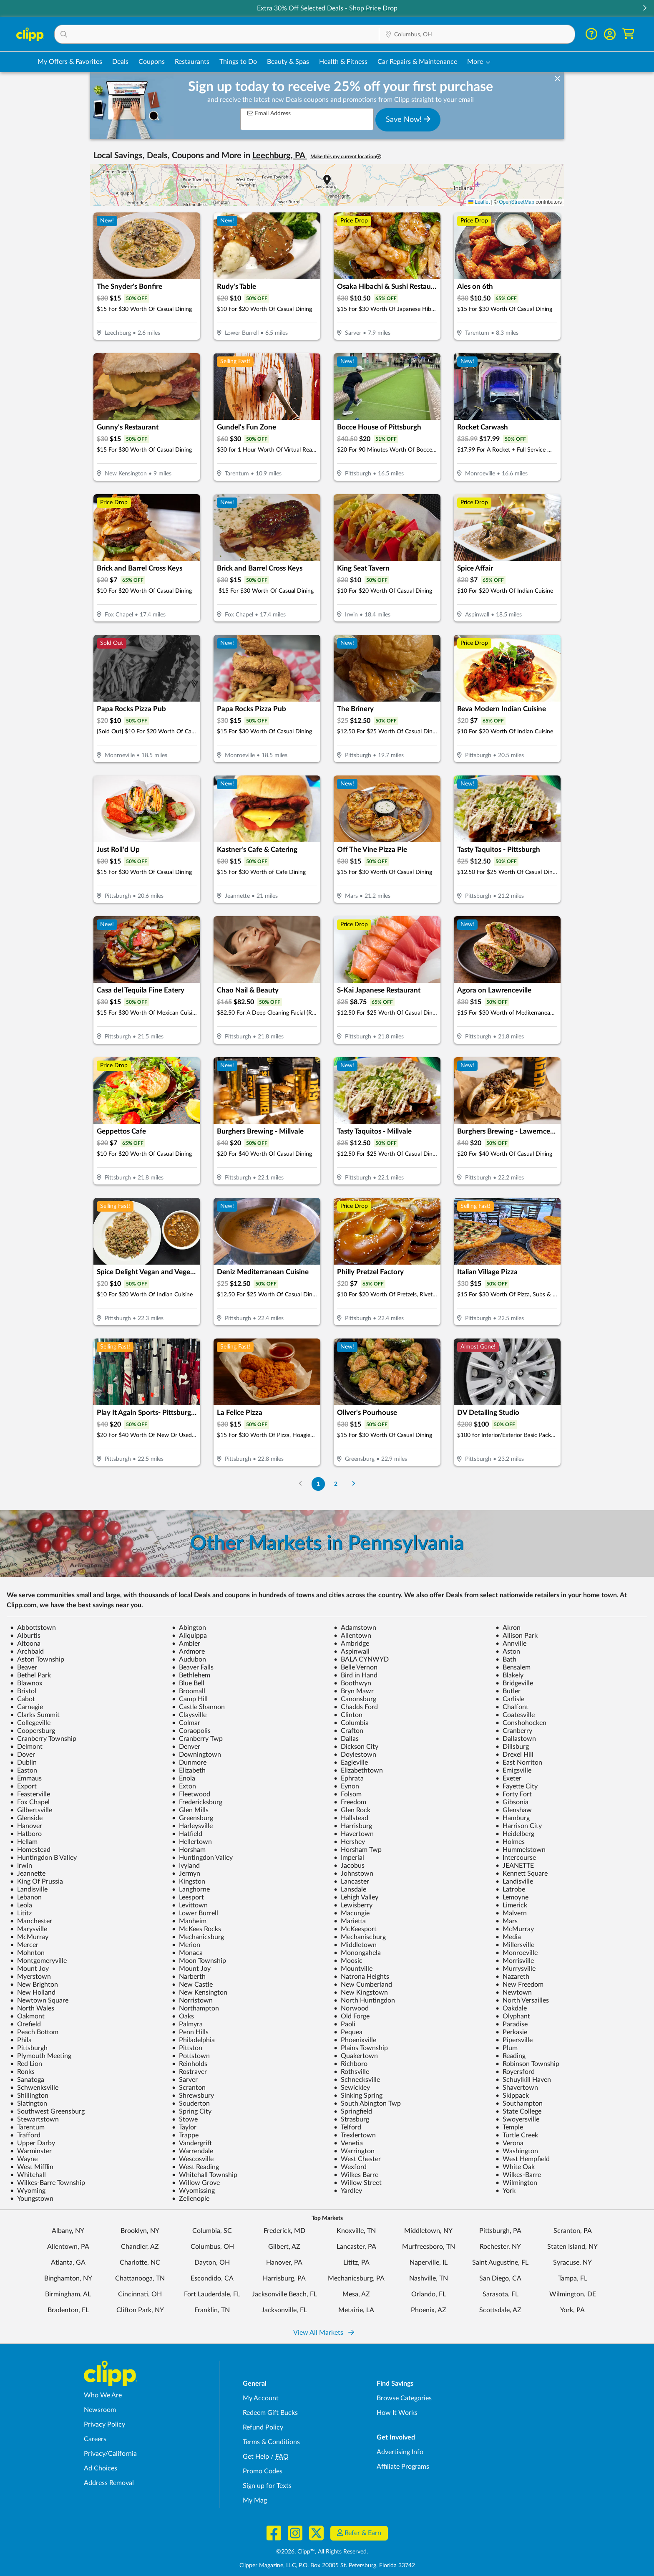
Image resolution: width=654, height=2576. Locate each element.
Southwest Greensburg (47, 2111)
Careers (95, 2439)
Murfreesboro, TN (428, 2246)
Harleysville (192, 1826)
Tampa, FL (572, 2278)
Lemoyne (512, 1897)
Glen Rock (352, 1810)
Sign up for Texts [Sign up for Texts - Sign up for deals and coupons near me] (267, 2486)
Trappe (185, 2135)
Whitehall (28, 2175)
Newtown (514, 1992)
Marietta (350, 1921)
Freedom (350, 1802)
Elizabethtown (358, 1770)
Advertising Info (400, 2452)
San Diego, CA (500, 2278)
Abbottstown (33, 1627)
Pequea (348, 2032)
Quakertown (356, 2056)
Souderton (191, 2103)
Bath (506, 1659)
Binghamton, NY (68, 2278)
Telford (347, 2127)
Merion (186, 1945)
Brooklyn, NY (140, 2230)
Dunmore (189, 1762)
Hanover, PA (284, 2262)
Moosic (348, 1960)
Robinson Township (527, 2064)
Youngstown (31, 2198)
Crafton (348, 1730)
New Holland (32, 1992)
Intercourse (516, 1857)
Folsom (348, 1794)
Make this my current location (345, 156)
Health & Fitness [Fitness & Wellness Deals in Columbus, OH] (343, 61)
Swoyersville (517, 2119)
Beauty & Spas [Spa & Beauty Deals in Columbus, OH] (288, 61)
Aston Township (37, 1659)
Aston (508, 1651)
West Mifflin (31, 2167)
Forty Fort (514, 1794)
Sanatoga (27, 2079)
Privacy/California (110, 2453)
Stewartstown (34, 2119)
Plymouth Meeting (40, 2056)
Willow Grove (196, 2182)
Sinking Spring (358, 2095)
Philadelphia (193, 2040)
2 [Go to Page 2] (335, 1484)
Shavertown (517, 2087)
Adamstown (355, 1627)
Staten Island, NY (572, 2246)
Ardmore (188, 1651)
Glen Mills (190, 1810)
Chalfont (512, 1707)
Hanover (26, 1826)
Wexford (350, 2167)
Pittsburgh (29, 2048)
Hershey (349, 1842)
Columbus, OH (212, 2246)
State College (518, 2111)
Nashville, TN (428, 2278)
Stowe (185, 2119)
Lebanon (26, 1897)
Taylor (184, 2127)
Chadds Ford (356, 1707)
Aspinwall (352, 1651)
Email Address (269, 113)
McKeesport (355, 1929)
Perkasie (511, 2032)
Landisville (514, 1881)
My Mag (255, 2500)
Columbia (351, 1723)
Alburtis (25, 1635)
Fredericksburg (197, 1802)
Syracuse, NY (572, 2262)
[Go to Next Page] (353, 1484)
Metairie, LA (356, 2310)
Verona (509, 2143)
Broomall (188, 1691)
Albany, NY (68, 2230)
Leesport (188, 1897)
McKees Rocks (196, 1929)
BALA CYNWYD (361, 1659)
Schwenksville (34, 2087)
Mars (507, 1921)
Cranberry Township (43, 1738)
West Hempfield (523, 2159)
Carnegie (26, 1707)
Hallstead (351, 1818)
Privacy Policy (104, 2424)
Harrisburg (353, 1826)
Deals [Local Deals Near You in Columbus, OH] (120, 61)
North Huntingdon (364, 2000)
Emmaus (26, 1778)
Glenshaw (514, 1810)
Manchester (31, 1921)
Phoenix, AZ (428, 2310)
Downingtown (196, 1754)
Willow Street (358, 2182)
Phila (21, 2040)
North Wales (32, 2008)
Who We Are (103, 2395)
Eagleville (351, 1762)
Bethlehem (191, 1675)
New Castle (192, 1984)
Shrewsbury (193, 2095)
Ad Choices (100, 2468)
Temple (509, 2127)
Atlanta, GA (68, 2262)
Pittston (187, 2048)
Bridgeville (514, 1683)
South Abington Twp (367, 2103)
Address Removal (109, 2483)
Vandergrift (192, 2143)
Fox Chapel (30, 1802)
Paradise (512, 2024)
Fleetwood (191, 1794)
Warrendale (192, 2151)
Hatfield (187, 1834)
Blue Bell (188, 1683)
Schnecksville (357, 2079)
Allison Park (517, 1635)
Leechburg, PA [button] (279, 156)
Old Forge (352, 2016)
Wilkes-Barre (518, 2175)
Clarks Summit (35, 1715)
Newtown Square (39, 2000)
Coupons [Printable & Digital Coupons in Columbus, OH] (151, 61)
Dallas (346, 1738)
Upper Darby (32, 2143)
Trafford (25, 2135)
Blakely (509, 1675)
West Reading (195, 2167)
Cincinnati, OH (140, 2294)
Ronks (22, 2071)
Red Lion (26, 2064)
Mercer (24, 1945)
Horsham (189, 1849)
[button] (644, 9)
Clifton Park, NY (140, 2310)
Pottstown (191, 2056)
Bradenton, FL (68, 2310)
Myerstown (30, 1976)
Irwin (21, 1865)
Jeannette (27, 1873)
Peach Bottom (34, 2032)
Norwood (351, 2008)
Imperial (349, 1857)
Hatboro (26, 1834)
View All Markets (323, 2332)
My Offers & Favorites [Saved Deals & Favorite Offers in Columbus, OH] (70, 61)
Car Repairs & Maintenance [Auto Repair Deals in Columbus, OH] (417, 61)
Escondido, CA (212, 2278)
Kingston (188, 1881)
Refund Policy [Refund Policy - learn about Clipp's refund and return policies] (263, 2427)
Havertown (354, 1834)
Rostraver (189, 2071)
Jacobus (349, 1865)
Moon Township (199, 1960)
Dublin (23, 1762)
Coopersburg (32, 1730)
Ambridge (351, 1643)
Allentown (352, 1635)
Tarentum (27, 2127)
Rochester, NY (500, 2246)
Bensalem (513, 1667)
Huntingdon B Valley (43, 1857)
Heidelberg (515, 1834)
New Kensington (199, 1992)
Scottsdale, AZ (500, 2310)
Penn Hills (190, 2032)
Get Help (256, 2456)
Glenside (26, 1818)
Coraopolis (191, 1730)
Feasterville (30, 1794)
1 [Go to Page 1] (318, 1484)
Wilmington (516, 2182)
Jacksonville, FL (284, 2310)
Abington (189, 1627)
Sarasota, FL (500, 2294)
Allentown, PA (68, 2246)
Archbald (27, 1651)
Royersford (515, 2071)
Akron (508, 1627)
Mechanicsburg (198, 1937)
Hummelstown (521, 1849)
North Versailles (522, 2000)
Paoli (344, 2024)
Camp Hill (190, 1699)
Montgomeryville (38, 1960)
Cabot (22, 1699)
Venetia (348, 2143)
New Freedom (519, 1984)
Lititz (21, 1913)
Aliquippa (189, 1635)
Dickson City (356, 1746)
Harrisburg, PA (284, 2278)
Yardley (348, 2190)
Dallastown (516, 1738)
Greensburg (192, 1818)
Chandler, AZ (140, 2246)
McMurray (515, 1929)
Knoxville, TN (356, 2230)
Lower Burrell (195, 1913)
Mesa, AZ (356, 2294)
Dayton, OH (212, 2262)
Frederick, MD (284, 2230)
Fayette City (517, 1786)
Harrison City (519, 1826)
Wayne (24, 2159)
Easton (23, 1770)
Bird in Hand (355, 1675)
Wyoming (27, 2190)
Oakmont (27, 2016)
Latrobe (510, 1889)
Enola (183, 1778)
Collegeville (30, 1723)
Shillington (29, 2095)
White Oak (515, 2167)
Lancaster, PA (356, 2246)
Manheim (189, 1921)
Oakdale (511, 2008)
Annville (511, 1643)
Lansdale (350, 1889)
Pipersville (514, 2040)
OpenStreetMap (516, 202)
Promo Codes (262, 2471)
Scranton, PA (572, 2230)
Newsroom (100, 2410)
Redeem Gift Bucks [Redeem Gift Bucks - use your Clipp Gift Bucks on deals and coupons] (270, 2412)
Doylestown (355, 1754)
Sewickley (352, 2087)
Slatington (28, 2103)
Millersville (515, 1945)
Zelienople (190, 2198)
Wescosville (193, 2159)
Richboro (350, 2064)
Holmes (510, 1842)
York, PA (572, 2310)
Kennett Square (522, 1873)
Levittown (190, 1905)
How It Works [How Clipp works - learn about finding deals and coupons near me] (397, 2412)
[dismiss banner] (557, 79)
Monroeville (517, 1953)
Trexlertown (355, 2135)
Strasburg (351, 2119)
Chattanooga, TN (140, 2278)
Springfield (353, 2111)
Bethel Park (30, 1675)
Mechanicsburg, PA (356, 2278)
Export (23, 1786)
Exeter (508, 1778)
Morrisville (515, 1960)
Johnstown (353, 1873)
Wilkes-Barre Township (47, 2182)
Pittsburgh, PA (500, 2230)
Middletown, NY (428, 2230)
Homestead (30, 1849)
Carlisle (510, 1699)
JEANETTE (515, 1865)
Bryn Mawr (354, 1691)
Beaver (23, 1667)
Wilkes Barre (356, 2175)
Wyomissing (193, 2190)
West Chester (357, 2159)
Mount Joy (29, 1968)
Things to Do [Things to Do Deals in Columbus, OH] (238, 61)
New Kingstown (361, 1992)
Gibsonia (512, 1802)
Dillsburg (512, 1746)
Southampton (519, 2103)
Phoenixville (355, 2040)
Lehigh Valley (356, 1897)
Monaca (187, 1953)
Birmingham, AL (68, 2294)
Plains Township (361, 2048)
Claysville (189, 1715)
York (506, 2190)
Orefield (25, 2024)
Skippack (512, 2095)
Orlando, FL (428, 2294)
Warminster (31, 2151)
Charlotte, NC (140, 2262)
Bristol (23, 1691)
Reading (511, 2056)
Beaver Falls (193, 1667)
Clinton (348, 1715)
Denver (186, 1746)
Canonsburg (355, 1699)
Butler (508, 1691)
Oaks (183, 2016)
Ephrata (349, 1778)
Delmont (26, 1746)
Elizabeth (189, 1770)
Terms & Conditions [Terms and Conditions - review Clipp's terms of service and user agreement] (271, 2442)
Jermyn (186, 1873)
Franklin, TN (212, 2310)
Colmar (186, 1723)
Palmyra (187, 2024)
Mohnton (27, 1953)
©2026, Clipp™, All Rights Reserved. (322, 2552)
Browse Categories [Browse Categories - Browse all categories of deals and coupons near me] (404, 2398)
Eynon (346, 1786)
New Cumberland (363, 1984)
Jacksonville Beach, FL (284, 2294)
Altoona (25, 1643)
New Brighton (34, 1984)
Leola (21, 1905)
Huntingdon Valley (202, 1857)
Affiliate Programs (403, 2466)
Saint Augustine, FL (500, 2262)
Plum (507, 2048)
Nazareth (512, 1976)
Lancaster (351, 1881)
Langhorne (191, 1889)
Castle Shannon (198, 1707)
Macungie (352, 1913)
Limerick (511, 1905)
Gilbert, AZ (284, 2246)
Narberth (189, 1976)
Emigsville (513, 1770)
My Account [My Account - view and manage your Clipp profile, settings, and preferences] (261, 2398)
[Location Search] (476, 35)
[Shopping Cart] (628, 34)
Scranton (189, 2087)
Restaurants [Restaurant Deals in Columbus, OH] (192, 61)
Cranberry (514, 1730)
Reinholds (189, 2064)
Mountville (353, 1968)
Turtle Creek (517, 2135)
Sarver (185, 2079)
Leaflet (479, 202)
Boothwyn (352, 1683)
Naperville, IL (429, 2262)
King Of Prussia (36, 1881)
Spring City (191, 2111)
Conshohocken (521, 1723)
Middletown (355, 1945)
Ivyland (186, 1865)
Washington (517, 2151)
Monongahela (357, 1953)
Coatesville (515, 1715)
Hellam (24, 1842)
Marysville (28, 1929)
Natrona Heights (361, 1976)
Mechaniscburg (360, 1937)
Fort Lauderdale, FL (212, 2294)
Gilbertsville (31, 1810)
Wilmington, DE (572, 2294)
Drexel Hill (514, 1754)
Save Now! (408, 119)
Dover (22, 1754)
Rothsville (351, 2071)
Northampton (195, 2008)
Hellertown (192, 1842)
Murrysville (516, 1968)
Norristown (192, 2000)
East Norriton (519, 1762)
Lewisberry (353, 1905)
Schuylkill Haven (523, 2079)
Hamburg (513, 1818)
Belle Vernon (355, 1667)
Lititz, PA (356, 2262)
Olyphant (513, 2016)
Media (508, 1937)
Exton (184, 1786)
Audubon (189, 1659)
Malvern (511, 1913)
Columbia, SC (212, 2230)
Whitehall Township (204, 2175)
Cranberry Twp (197, 1738)
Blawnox (26, 1683)
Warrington (354, 2151)
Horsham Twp (358, 1849)
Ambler (186, 1643)
